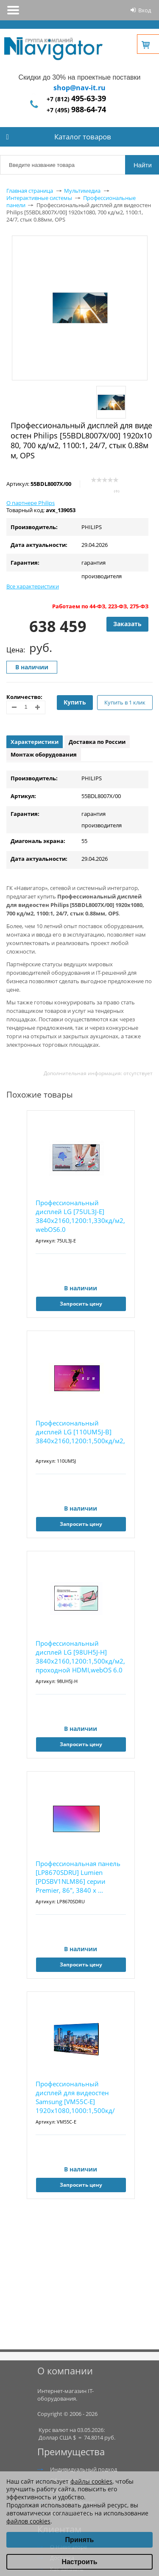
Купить (75, 702)
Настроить (79, 2561)
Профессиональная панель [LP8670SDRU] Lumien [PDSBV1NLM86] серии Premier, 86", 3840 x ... (78, 1876)
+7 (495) (76, 110)
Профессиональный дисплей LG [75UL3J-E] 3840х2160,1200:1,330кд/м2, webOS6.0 (80, 1216)
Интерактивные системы (39, 198)
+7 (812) (76, 99)
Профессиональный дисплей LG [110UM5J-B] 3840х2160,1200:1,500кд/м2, (80, 1432)
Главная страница (29, 190)
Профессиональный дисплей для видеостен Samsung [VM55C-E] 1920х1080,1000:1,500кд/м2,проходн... (75, 2098)
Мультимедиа (82, 190)
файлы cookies (91, 2481)
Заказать (127, 624)
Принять (79, 2539)
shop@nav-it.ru (79, 87)
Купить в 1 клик (124, 702)
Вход (144, 10)
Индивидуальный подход (83, 2469)
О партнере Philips (30, 503)
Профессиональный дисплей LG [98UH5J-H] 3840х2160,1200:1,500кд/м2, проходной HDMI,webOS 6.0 (80, 1656)
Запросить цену (81, 1303)
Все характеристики (32, 586)
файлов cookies (28, 2521)
